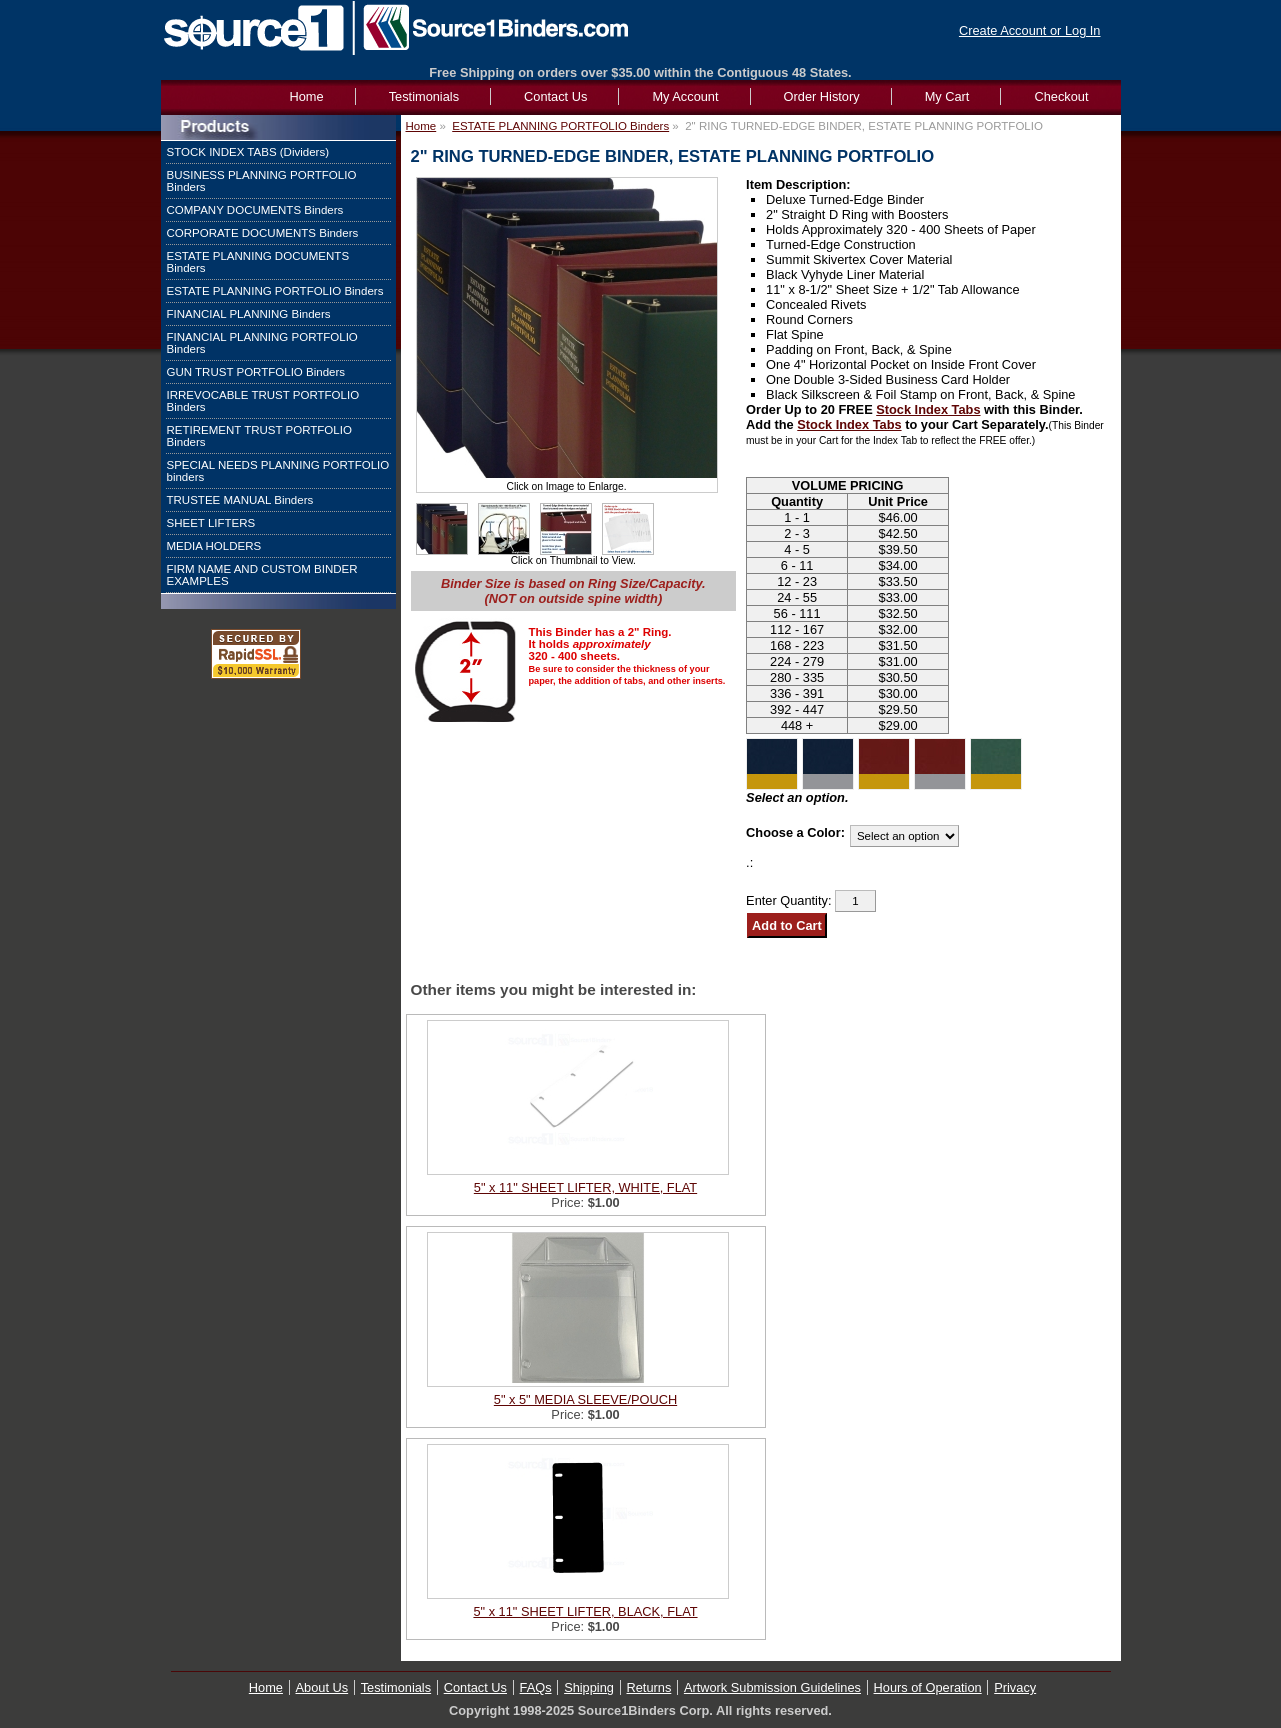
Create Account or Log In (1030, 30)
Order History (822, 96)
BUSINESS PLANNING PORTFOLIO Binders (262, 181)
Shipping (589, 1687)
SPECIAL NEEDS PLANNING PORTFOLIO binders (278, 471)
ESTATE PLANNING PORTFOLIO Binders (275, 291)
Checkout (1061, 96)
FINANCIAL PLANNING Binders (249, 314)
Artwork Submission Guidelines (772, 1687)
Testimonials (424, 96)
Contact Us (555, 96)
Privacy (1015, 1687)
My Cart (947, 96)
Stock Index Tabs (928, 409)
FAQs (536, 1687)
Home (421, 126)
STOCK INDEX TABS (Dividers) (248, 152)
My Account (685, 96)
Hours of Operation (928, 1687)
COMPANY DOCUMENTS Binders (255, 210)
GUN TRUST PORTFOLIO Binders (256, 372)
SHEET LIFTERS (211, 523)
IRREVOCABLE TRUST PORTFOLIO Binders (263, 401)
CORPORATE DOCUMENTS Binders (263, 233)
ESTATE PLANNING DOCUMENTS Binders (258, 262)
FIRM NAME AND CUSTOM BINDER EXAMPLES (262, 575)
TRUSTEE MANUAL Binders (240, 500)
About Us (322, 1687)
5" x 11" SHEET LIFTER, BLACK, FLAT (585, 1611)
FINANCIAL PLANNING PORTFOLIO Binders (262, 343)
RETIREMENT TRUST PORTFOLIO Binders (259, 436)
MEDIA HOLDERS (214, 546)
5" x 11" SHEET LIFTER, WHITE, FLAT (585, 1187)
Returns (649, 1687)
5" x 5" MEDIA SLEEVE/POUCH (585, 1399)
